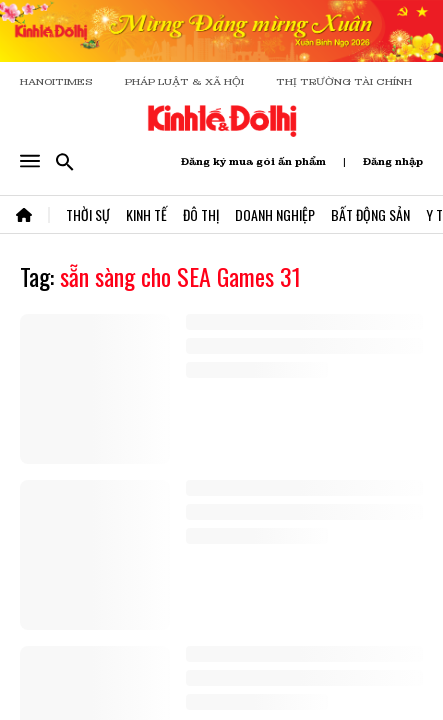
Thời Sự (88, 214)
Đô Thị (201, 214)
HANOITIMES (56, 81)
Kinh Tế (146, 214)
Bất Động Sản (370, 214)
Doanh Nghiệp (275, 214)
